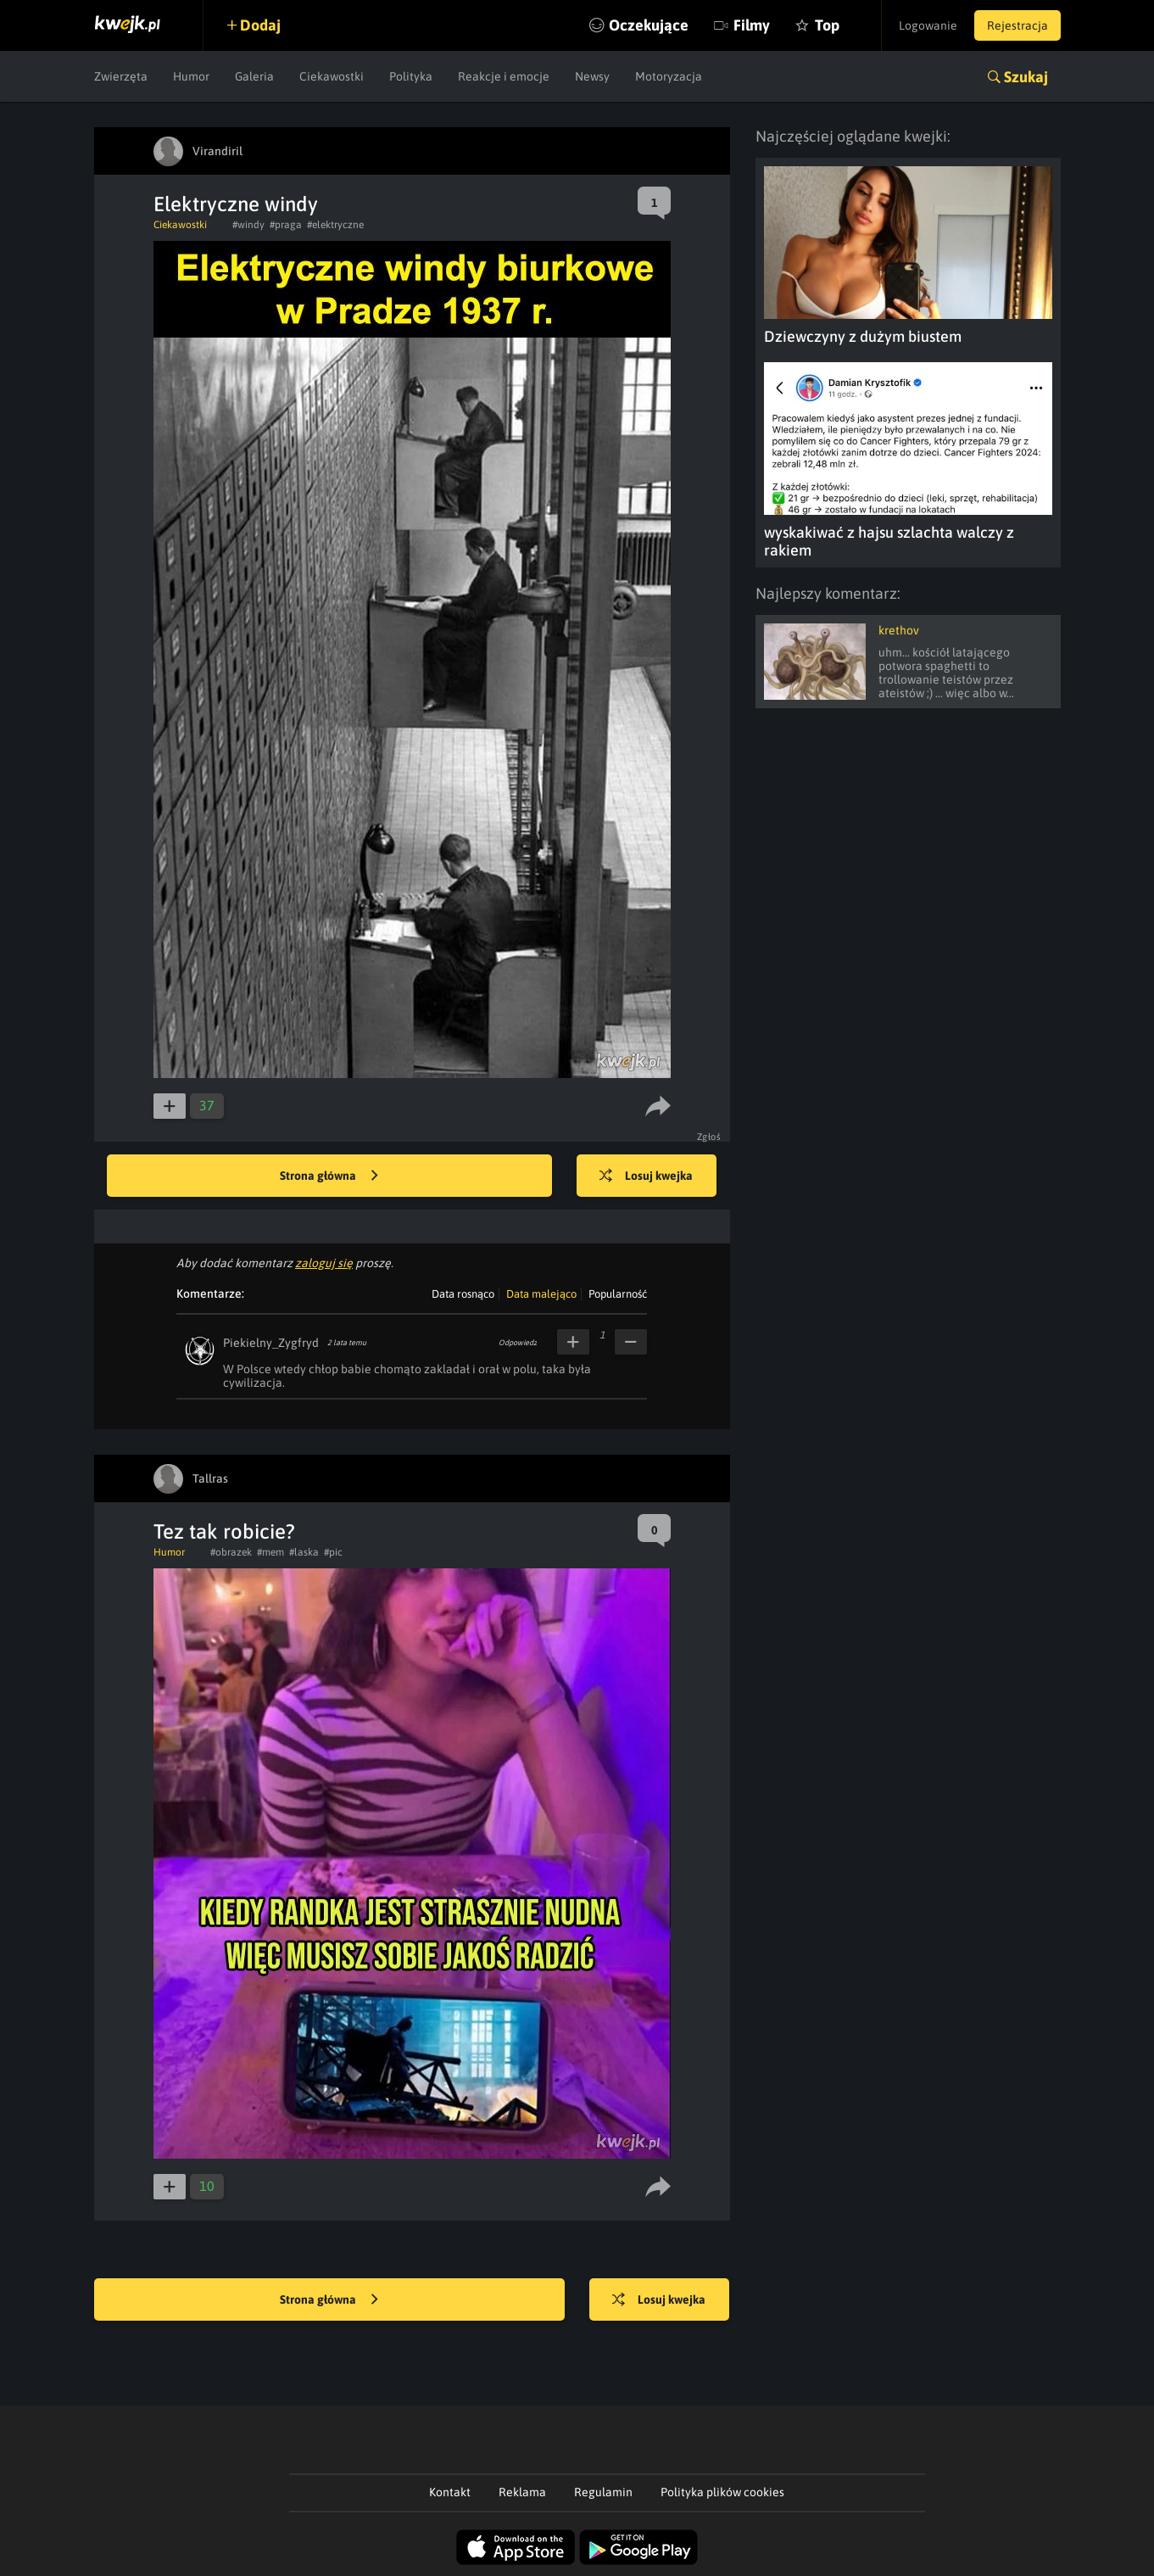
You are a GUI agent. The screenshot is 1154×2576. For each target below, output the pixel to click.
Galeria (254, 76)
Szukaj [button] (1026, 77)
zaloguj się (324, 1263)
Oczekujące (648, 25)
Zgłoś (709, 1137)
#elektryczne (335, 225)
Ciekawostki (331, 76)
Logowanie (928, 25)
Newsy (592, 76)
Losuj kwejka (647, 1176)
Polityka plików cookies (722, 2492)
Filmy (751, 25)
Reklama (522, 2492)
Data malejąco (541, 1294)
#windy (248, 225)
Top (826, 25)
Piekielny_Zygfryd (271, 1342)
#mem (270, 1552)
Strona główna (329, 1176)
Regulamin (603, 2492)
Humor (191, 76)
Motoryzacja (668, 76)
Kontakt (450, 2492)
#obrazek (231, 1552)
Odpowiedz (518, 1342)
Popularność (617, 1294)
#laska (304, 1552)
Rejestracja (1017, 25)
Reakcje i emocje (503, 76)
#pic (333, 1552)
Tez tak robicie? (224, 1531)
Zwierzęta (121, 76)
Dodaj (261, 25)
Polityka (410, 76)
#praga (286, 225)
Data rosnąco (463, 1294)
